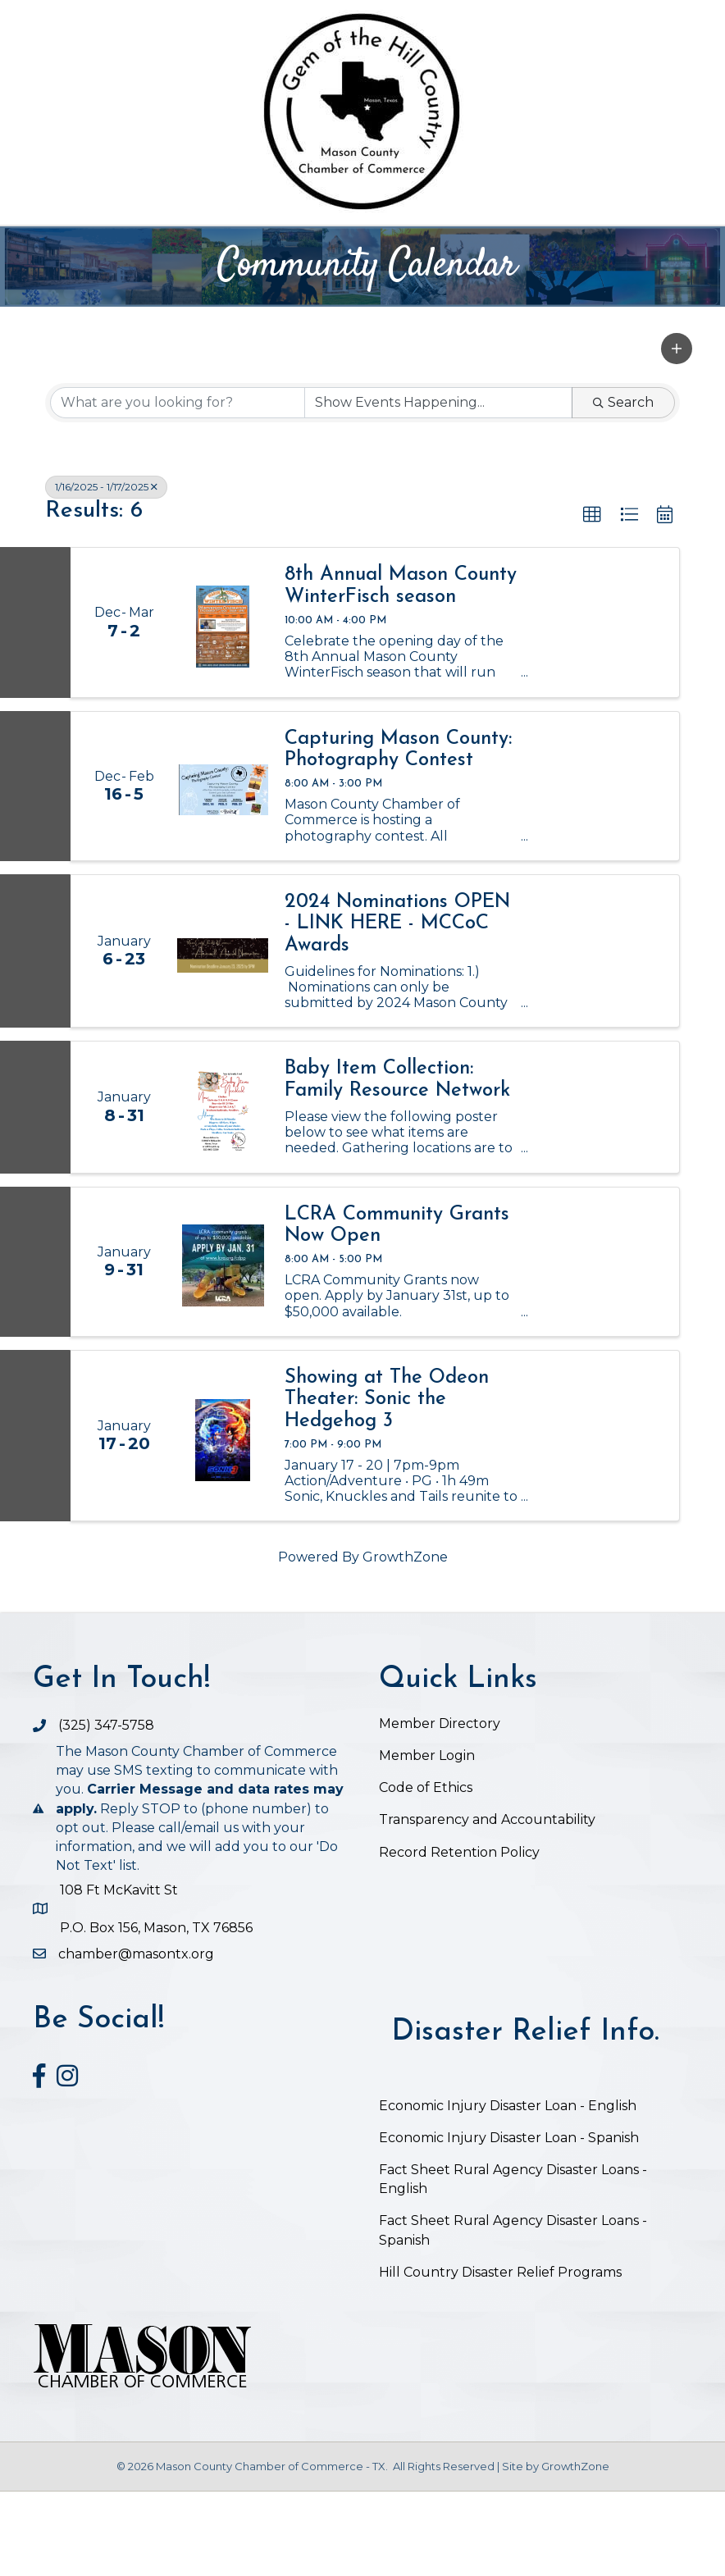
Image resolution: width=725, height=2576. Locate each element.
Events (588, 246)
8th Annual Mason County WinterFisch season (401, 670)
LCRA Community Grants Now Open (397, 1309)
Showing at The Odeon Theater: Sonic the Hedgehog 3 (387, 1484)
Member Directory (439, 1808)
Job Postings (429, 289)
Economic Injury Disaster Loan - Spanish (509, 2222)
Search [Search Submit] (623, 487)
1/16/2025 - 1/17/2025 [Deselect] (106, 571)
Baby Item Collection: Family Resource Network (397, 1164)
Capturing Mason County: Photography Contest (398, 834)
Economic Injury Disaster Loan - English (509, 2190)
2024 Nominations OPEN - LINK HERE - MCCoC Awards (397, 1008)
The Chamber (225, 246)
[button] (676, 433)
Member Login (427, 1840)
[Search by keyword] (177, 487)
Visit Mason (293, 289)
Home (120, 246)
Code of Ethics (425, 1873)
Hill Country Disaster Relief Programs (500, 2356)
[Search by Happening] (438, 487)
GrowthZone (405, 1642)
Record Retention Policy (459, 1937)
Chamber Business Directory (424, 246)
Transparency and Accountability (487, 1905)
